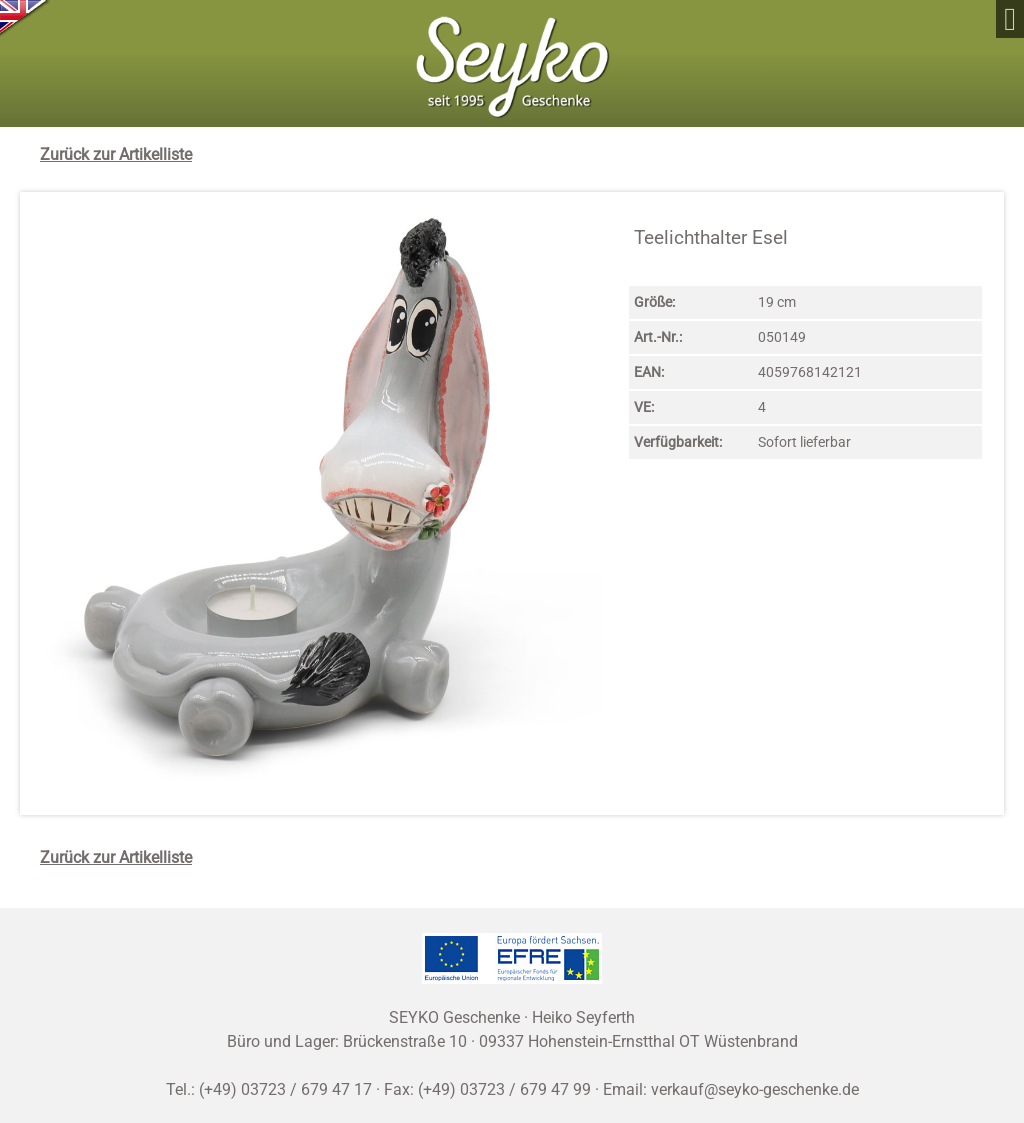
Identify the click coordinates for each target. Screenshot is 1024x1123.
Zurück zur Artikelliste (116, 154)
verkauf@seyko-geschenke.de (755, 1089)
